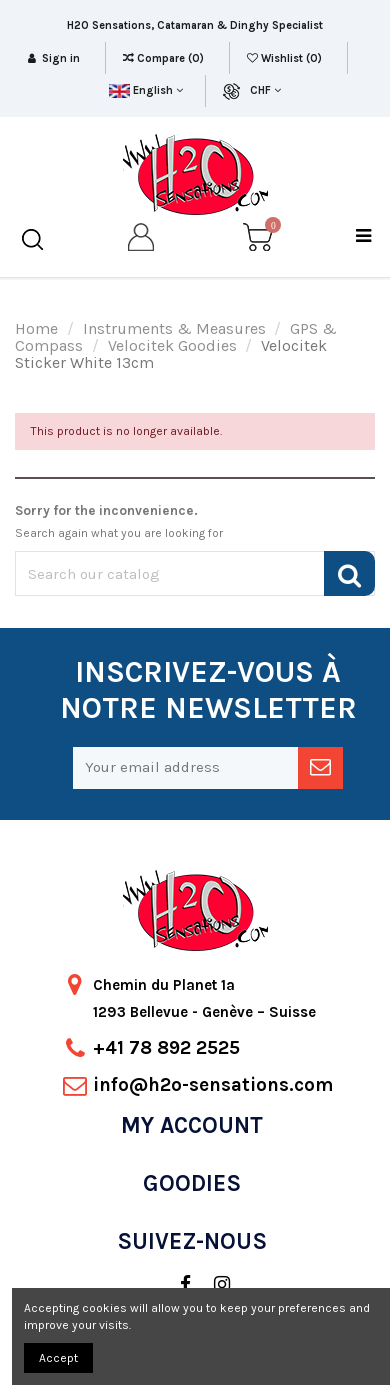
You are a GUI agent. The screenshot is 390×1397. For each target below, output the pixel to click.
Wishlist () (286, 58)
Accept (58, 1358)
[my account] (142, 240)
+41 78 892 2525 (166, 1048)
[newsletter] (320, 768)
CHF (265, 90)
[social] (175, 1285)
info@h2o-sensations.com (213, 1085)
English (145, 90)
